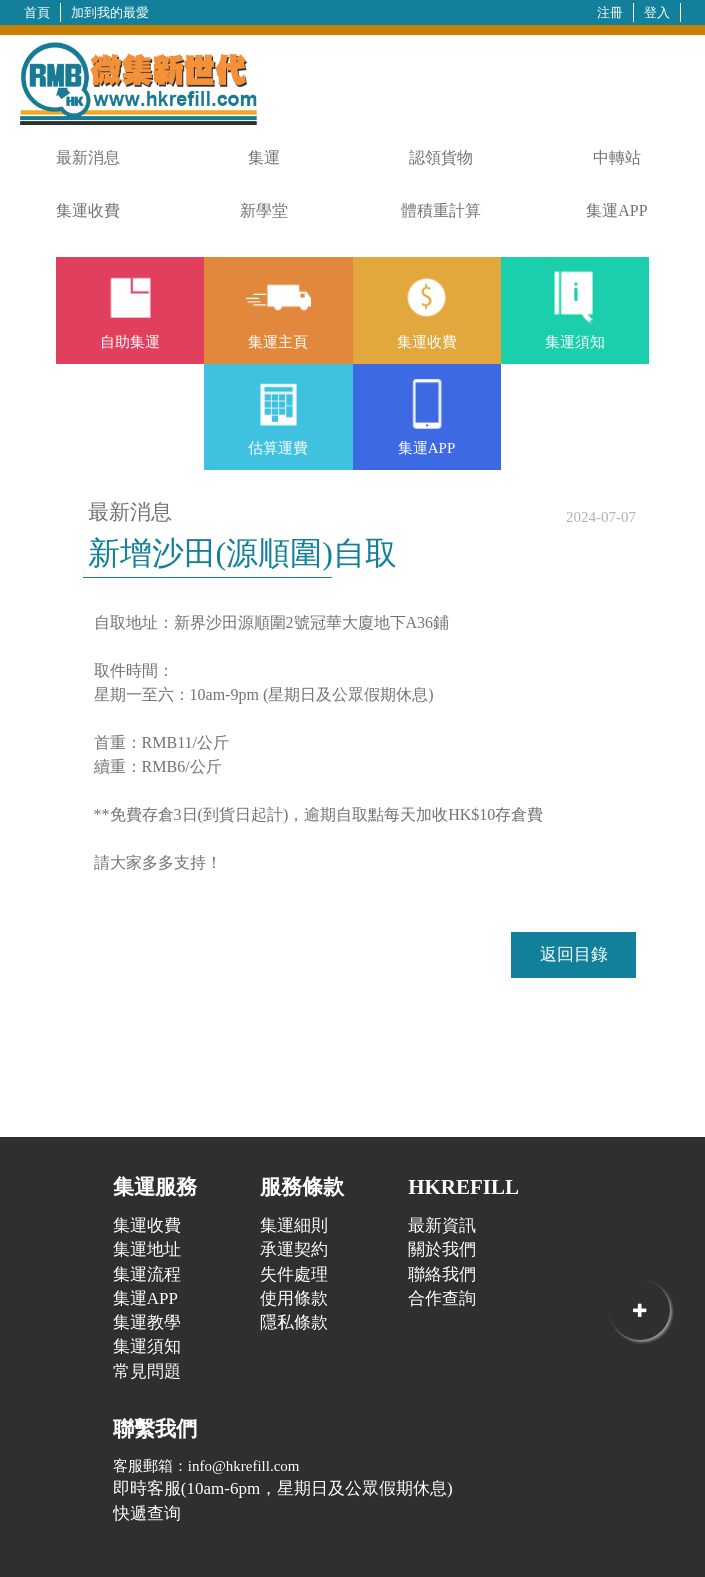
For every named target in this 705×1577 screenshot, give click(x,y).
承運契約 (294, 1249)
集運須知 (147, 1346)
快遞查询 (147, 1513)
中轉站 (617, 157)
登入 (657, 12)
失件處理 (294, 1274)
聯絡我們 (442, 1274)
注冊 (610, 12)
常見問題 (147, 1371)
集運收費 (88, 210)
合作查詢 (442, 1298)
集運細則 (294, 1225)
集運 (264, 157)
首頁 (37, 12)
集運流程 (147, 1274)
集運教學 (147, 1322)
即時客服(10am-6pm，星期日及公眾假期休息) (283, 1488)
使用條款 (294, 1298)
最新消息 (88, 157)
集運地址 (147, 1249)
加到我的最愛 (110, 12)
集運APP (616, 210)
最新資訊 (442, 1225)
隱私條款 (294, 1322)
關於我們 (442, 1249)
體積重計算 (441, 210)
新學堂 (264, 210)
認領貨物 (441, 157)
